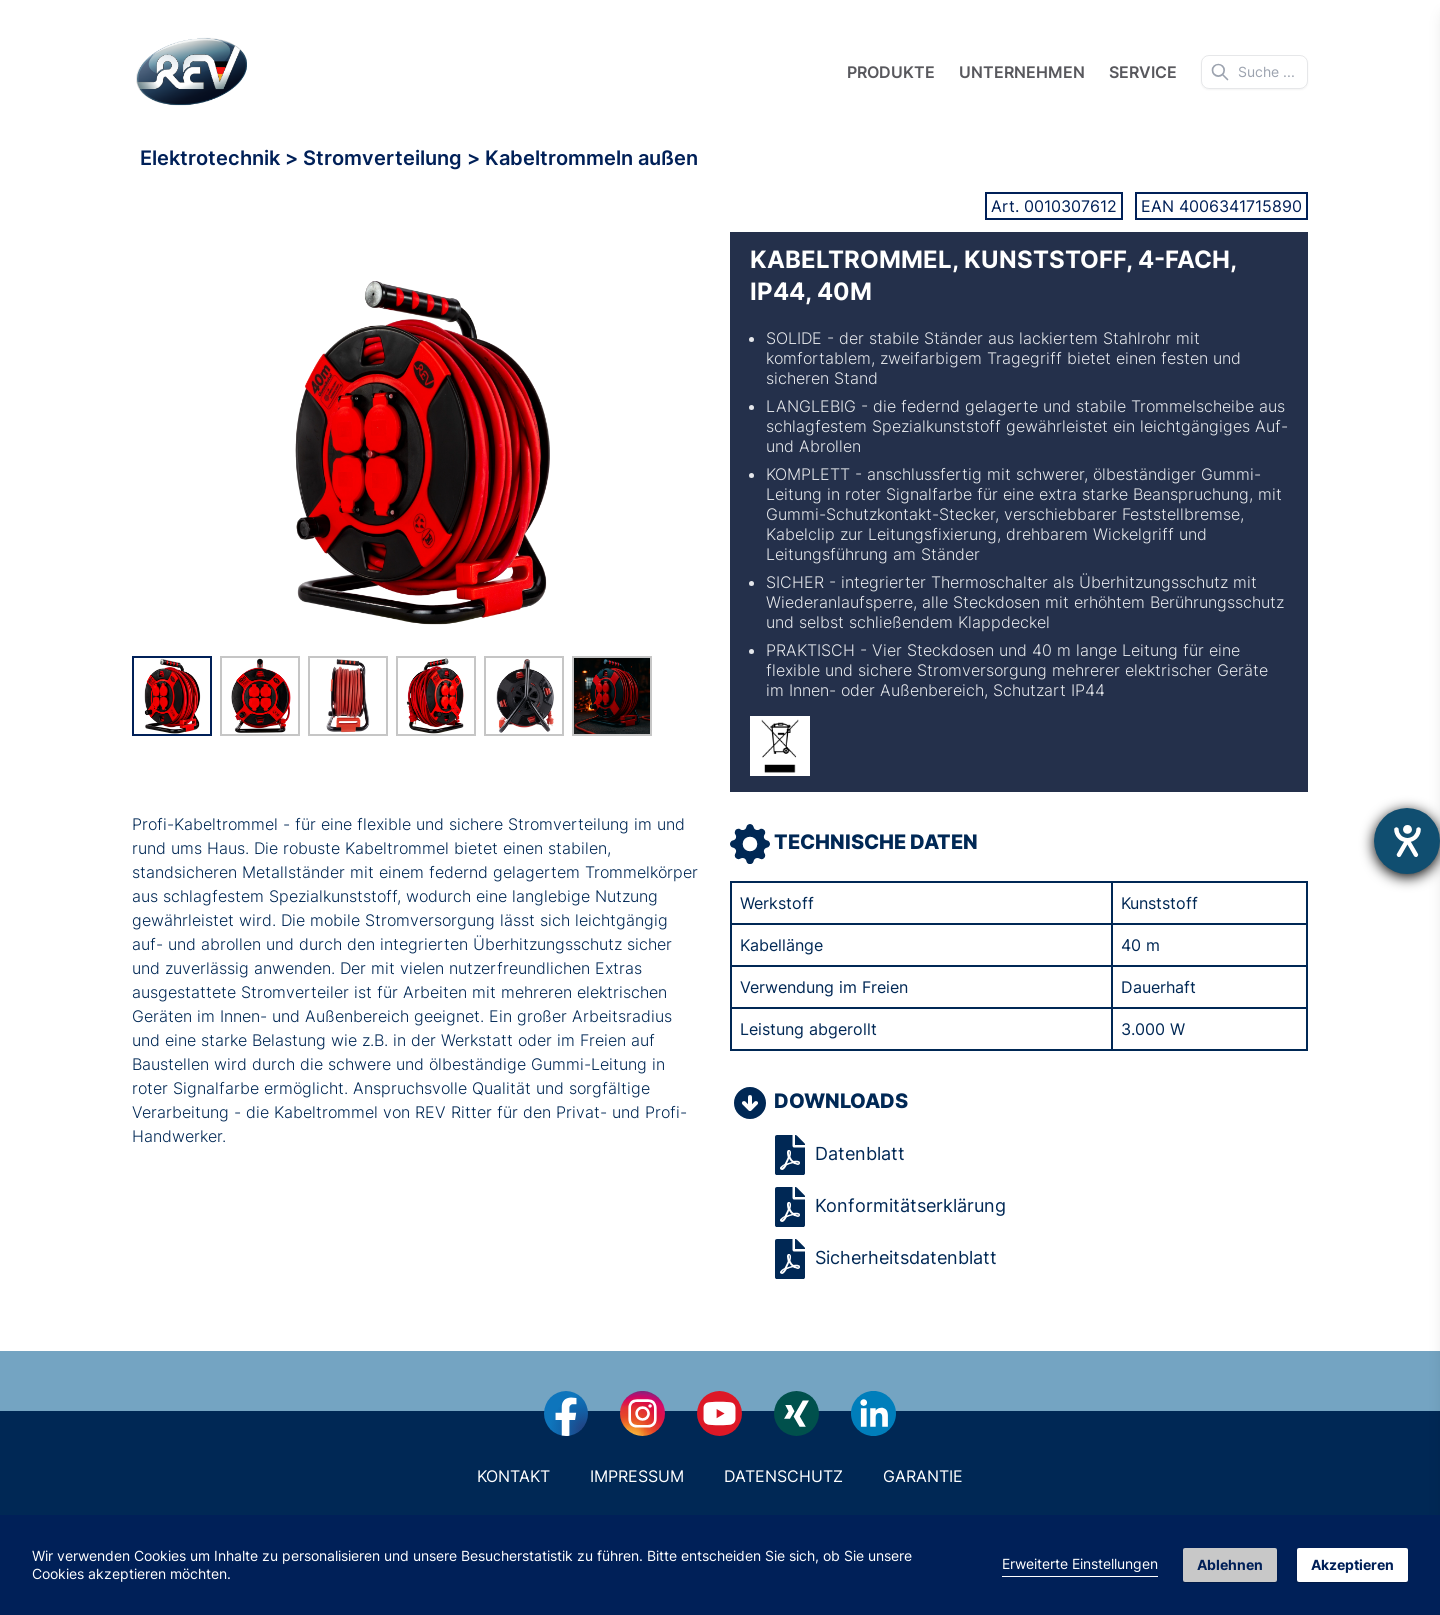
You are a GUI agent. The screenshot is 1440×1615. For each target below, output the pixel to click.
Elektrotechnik (212, 158)
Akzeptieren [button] (1352, 1564)
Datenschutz (783, 1476)
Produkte (891, 72)
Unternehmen (1022, 72)
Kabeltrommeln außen (591, 158)
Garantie (923, 1476)
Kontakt (513, 1476)
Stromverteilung (385, 158)
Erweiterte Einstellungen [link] (1080, 1563)
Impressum (637, 1476)
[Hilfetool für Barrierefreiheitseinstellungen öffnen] (1407, 841)
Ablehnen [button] (1230, 1564)
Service (1143, 72)
